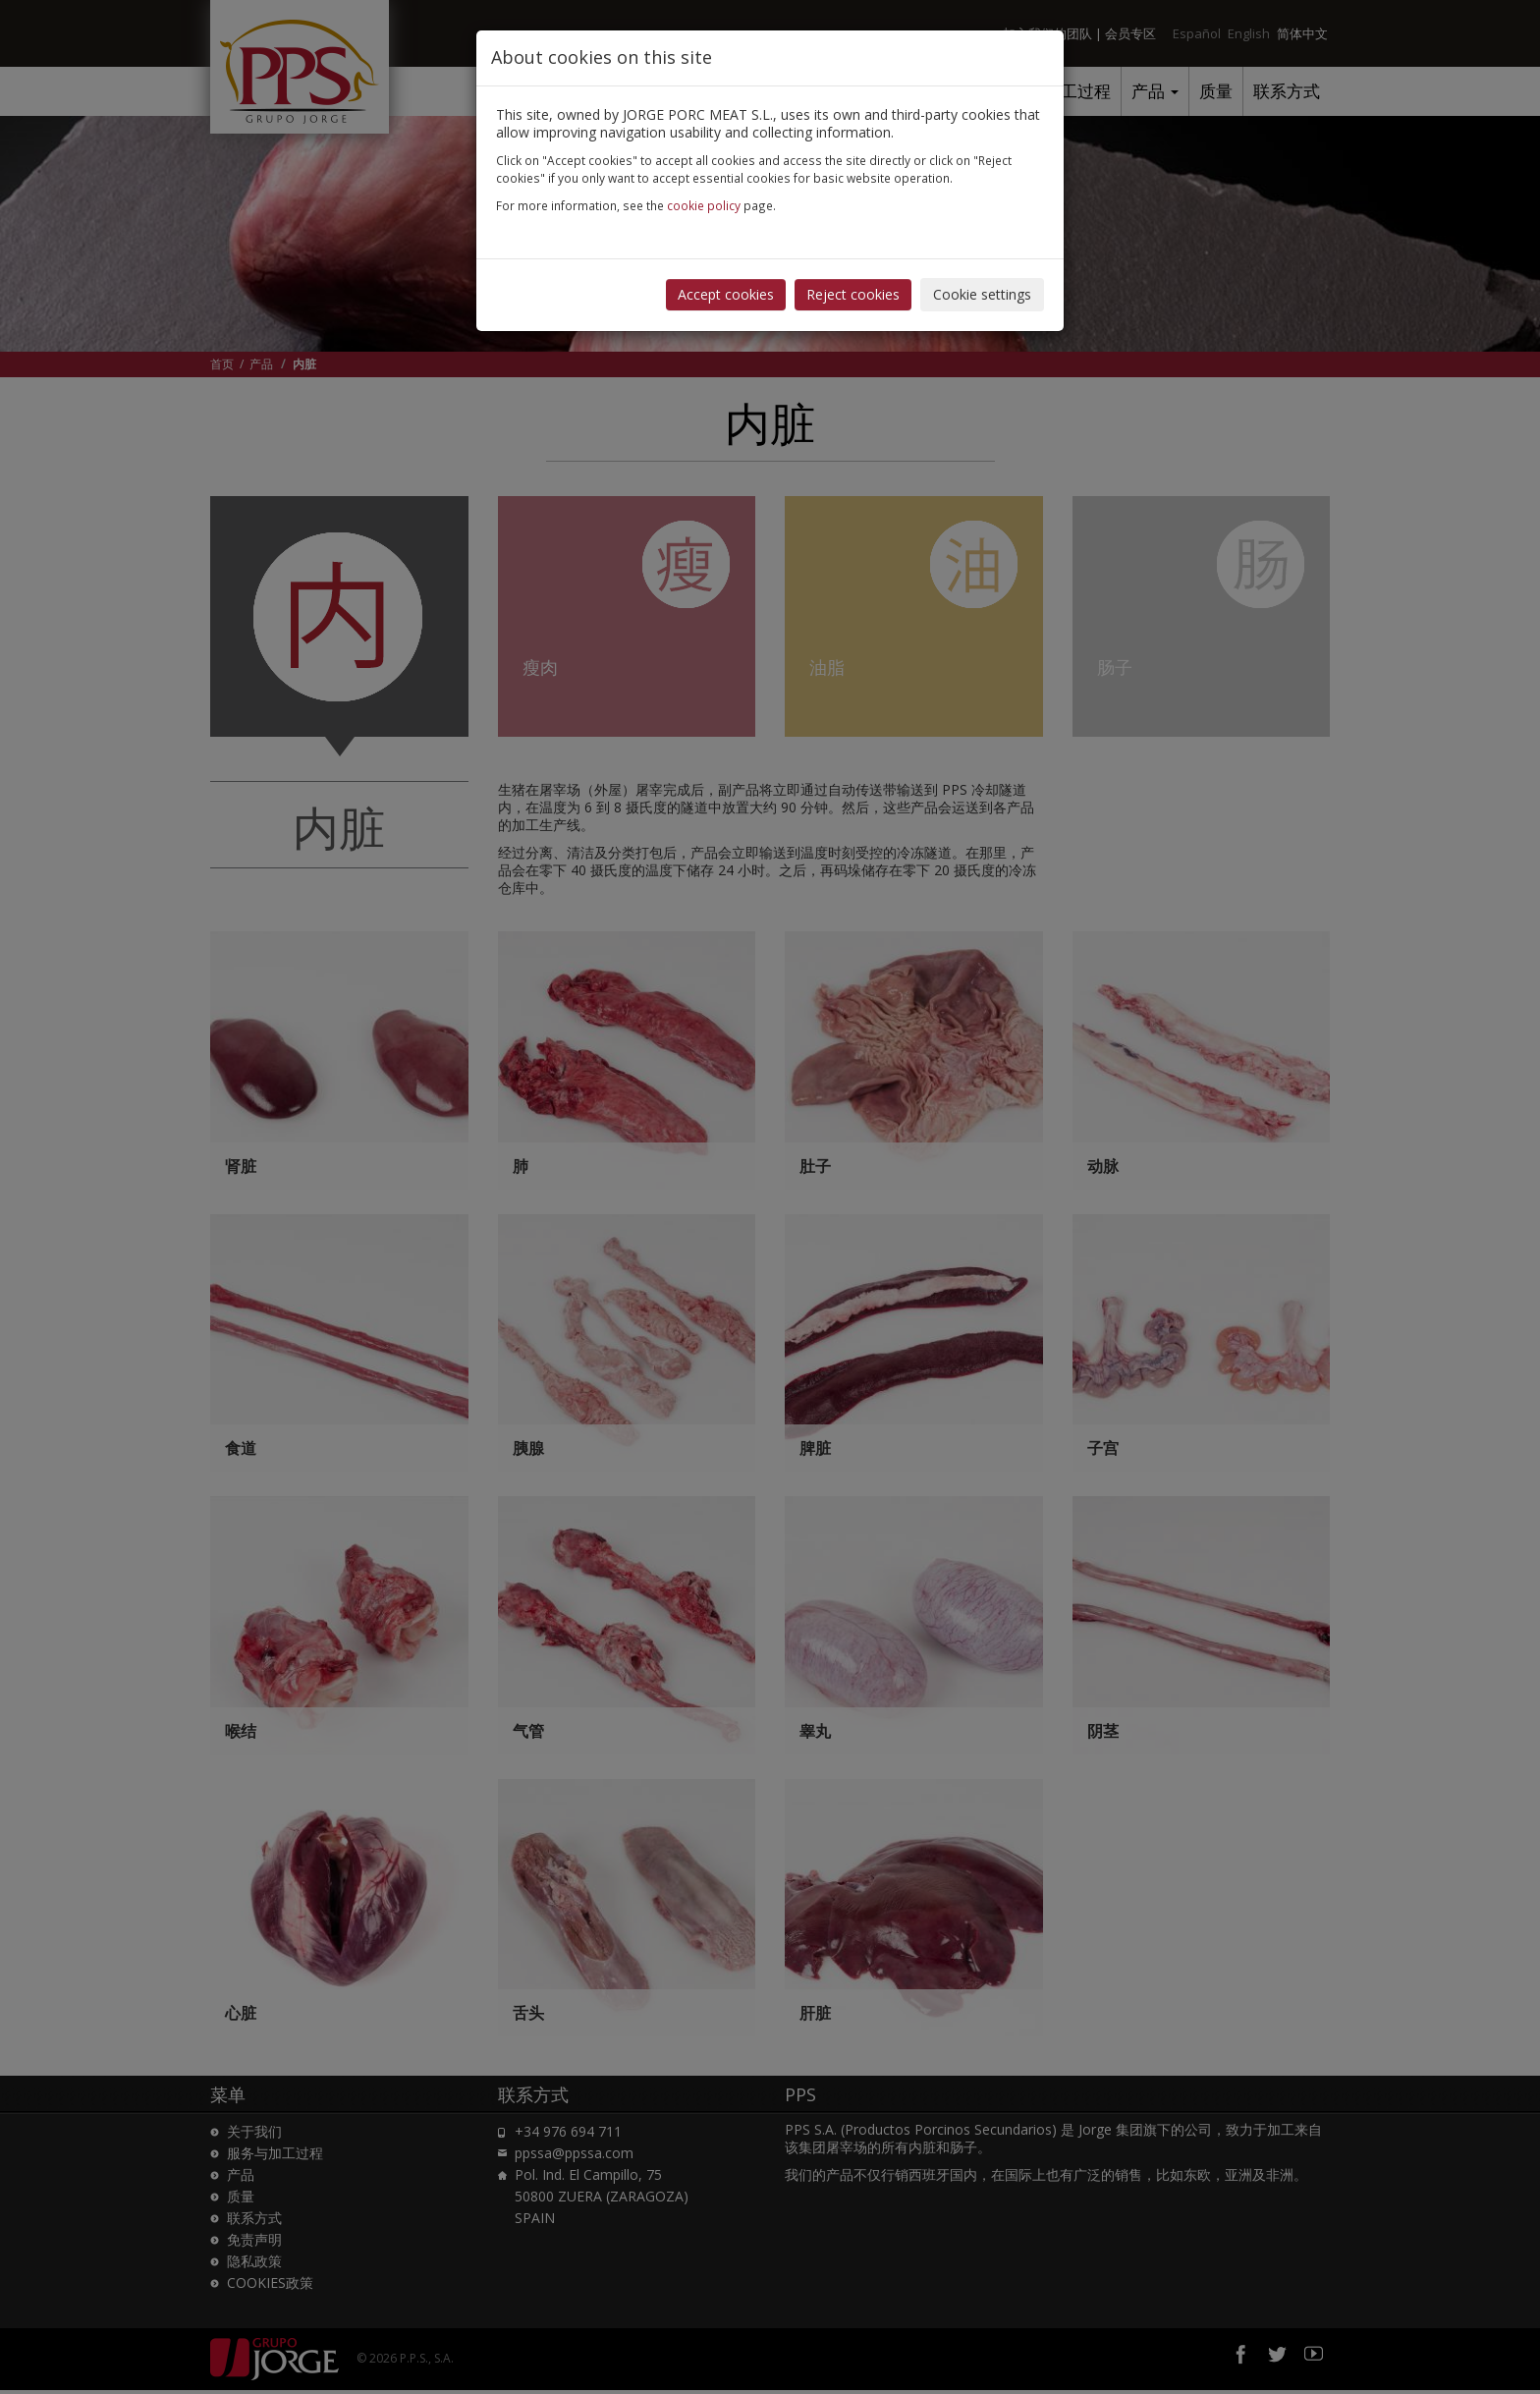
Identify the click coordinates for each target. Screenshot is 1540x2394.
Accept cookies (726, 294)
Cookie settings (982, 294)
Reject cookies (853, 294)
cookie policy (704, 205)
